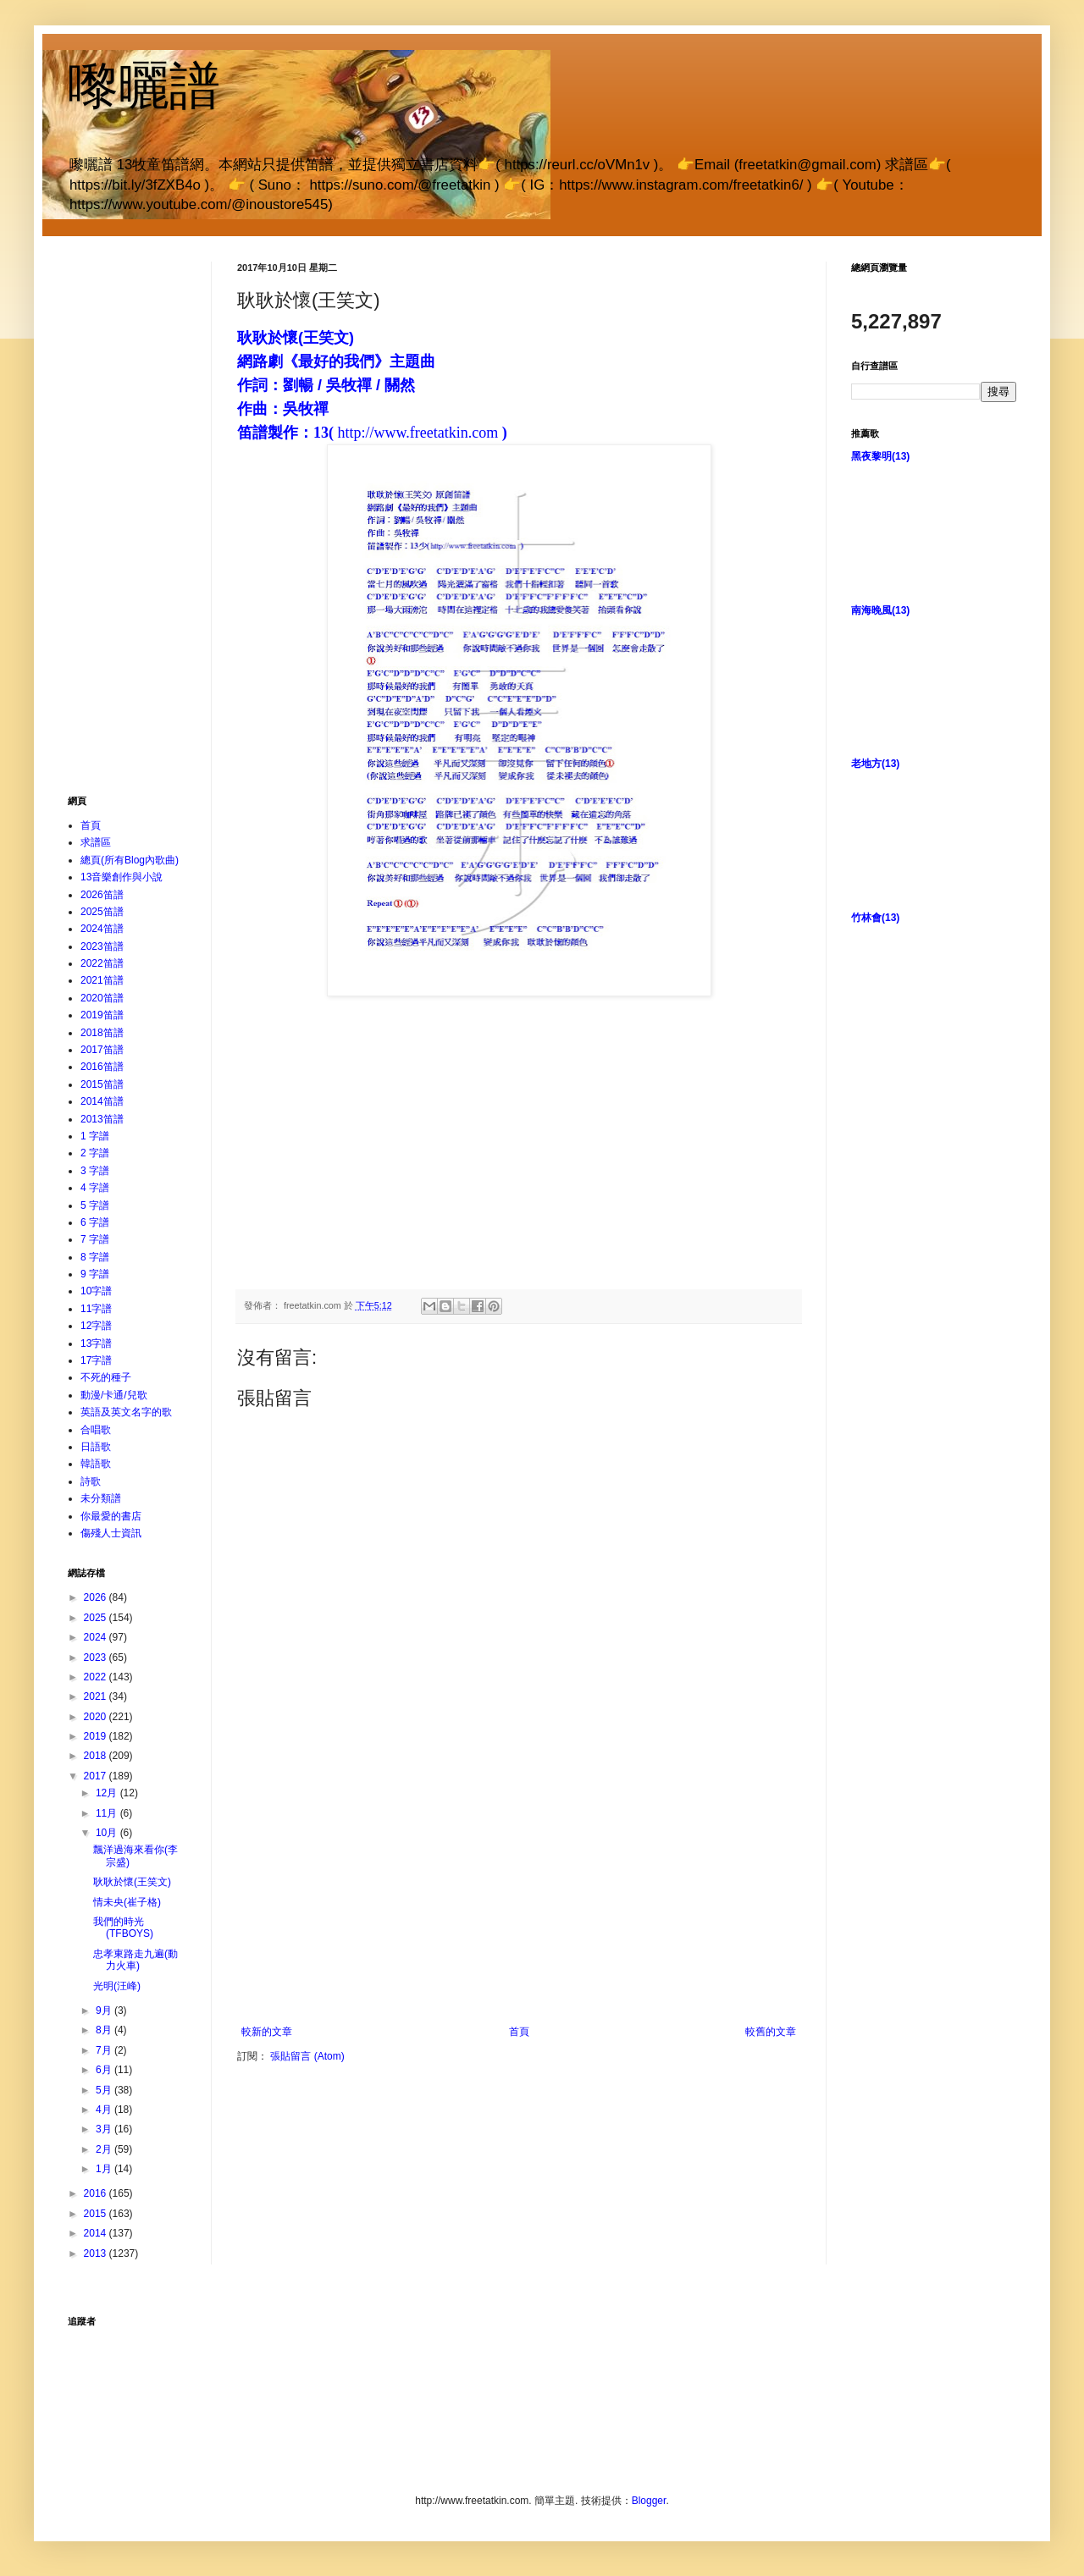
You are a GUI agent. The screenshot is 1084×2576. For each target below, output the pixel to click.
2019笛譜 (102, 1015)
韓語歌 (95, 1464)
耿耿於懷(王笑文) (132, 1882)
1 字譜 (94, 1136)
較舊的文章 (770, 2046)
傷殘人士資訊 (110, 1533)
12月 (108, 1793)
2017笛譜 (102, 1050)
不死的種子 (105, 1377)
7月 (105, 2050)
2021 (96, 1696)
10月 (108, 1833)
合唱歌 (95, 1430)
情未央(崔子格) (127, 1902)
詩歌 (90, 1481)
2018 (96, 1756)
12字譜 (96, 1326)
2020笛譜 (102, 998)
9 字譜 (94, 1274)
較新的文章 (266, 2046)
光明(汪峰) (117, 1986)
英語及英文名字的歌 (126, 1412)
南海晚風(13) (880, 610)
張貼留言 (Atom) (307, 2071)
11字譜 (96, 1309)
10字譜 (96, 1291)
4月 (105, 2109)
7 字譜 (94, 1239)
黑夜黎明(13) (880, 456)
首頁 (519, 2046)
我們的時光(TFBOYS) (123, 1927)
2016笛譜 (102, 1067)
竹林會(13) (875, 918)
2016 (96, 2193)
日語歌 (95, 1447)
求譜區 (95, 842)
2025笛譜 (102, 912)
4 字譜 (94, 1188)
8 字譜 (94, 1257)
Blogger (649, 2501)
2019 (96, 1736)
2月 (105, 2149)
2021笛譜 (102, 980)
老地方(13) (875, 763)
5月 (105, 2090)
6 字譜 (94, 1222)
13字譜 (96, 1343)
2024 (96, 1637)
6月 (105, 2070)
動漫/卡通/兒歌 (113, 1395)
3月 (105, 2129)
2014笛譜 (102, 1101)
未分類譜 (100, 1498)
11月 (108, 1813)
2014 (96, 2233)
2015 (96, 2214)
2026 (96, 1597)
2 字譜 (94, 1153)
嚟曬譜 (144, 86)
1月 (105, 2169)
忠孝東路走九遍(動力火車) (135, 1960)
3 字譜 (94, 1171)
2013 (96, 2253)
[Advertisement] (519, 1913)
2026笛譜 (102, 895)
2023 (96, 1657)
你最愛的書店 (110, 1516)
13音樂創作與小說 (121, 877)
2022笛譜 (102, 963)
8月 (105, 2030)
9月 (105, 2010)
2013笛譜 (102, 1119)
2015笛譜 (102, 1084)
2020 (96, 1717)
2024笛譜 (102, 929)
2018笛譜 (102, 1033)
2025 (96, 1618)
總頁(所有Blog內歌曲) (129, 860)
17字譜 (96, 1360)
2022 (96, 1677)
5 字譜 (94, 1205)
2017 (96, 1776)
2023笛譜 (102, 946)
